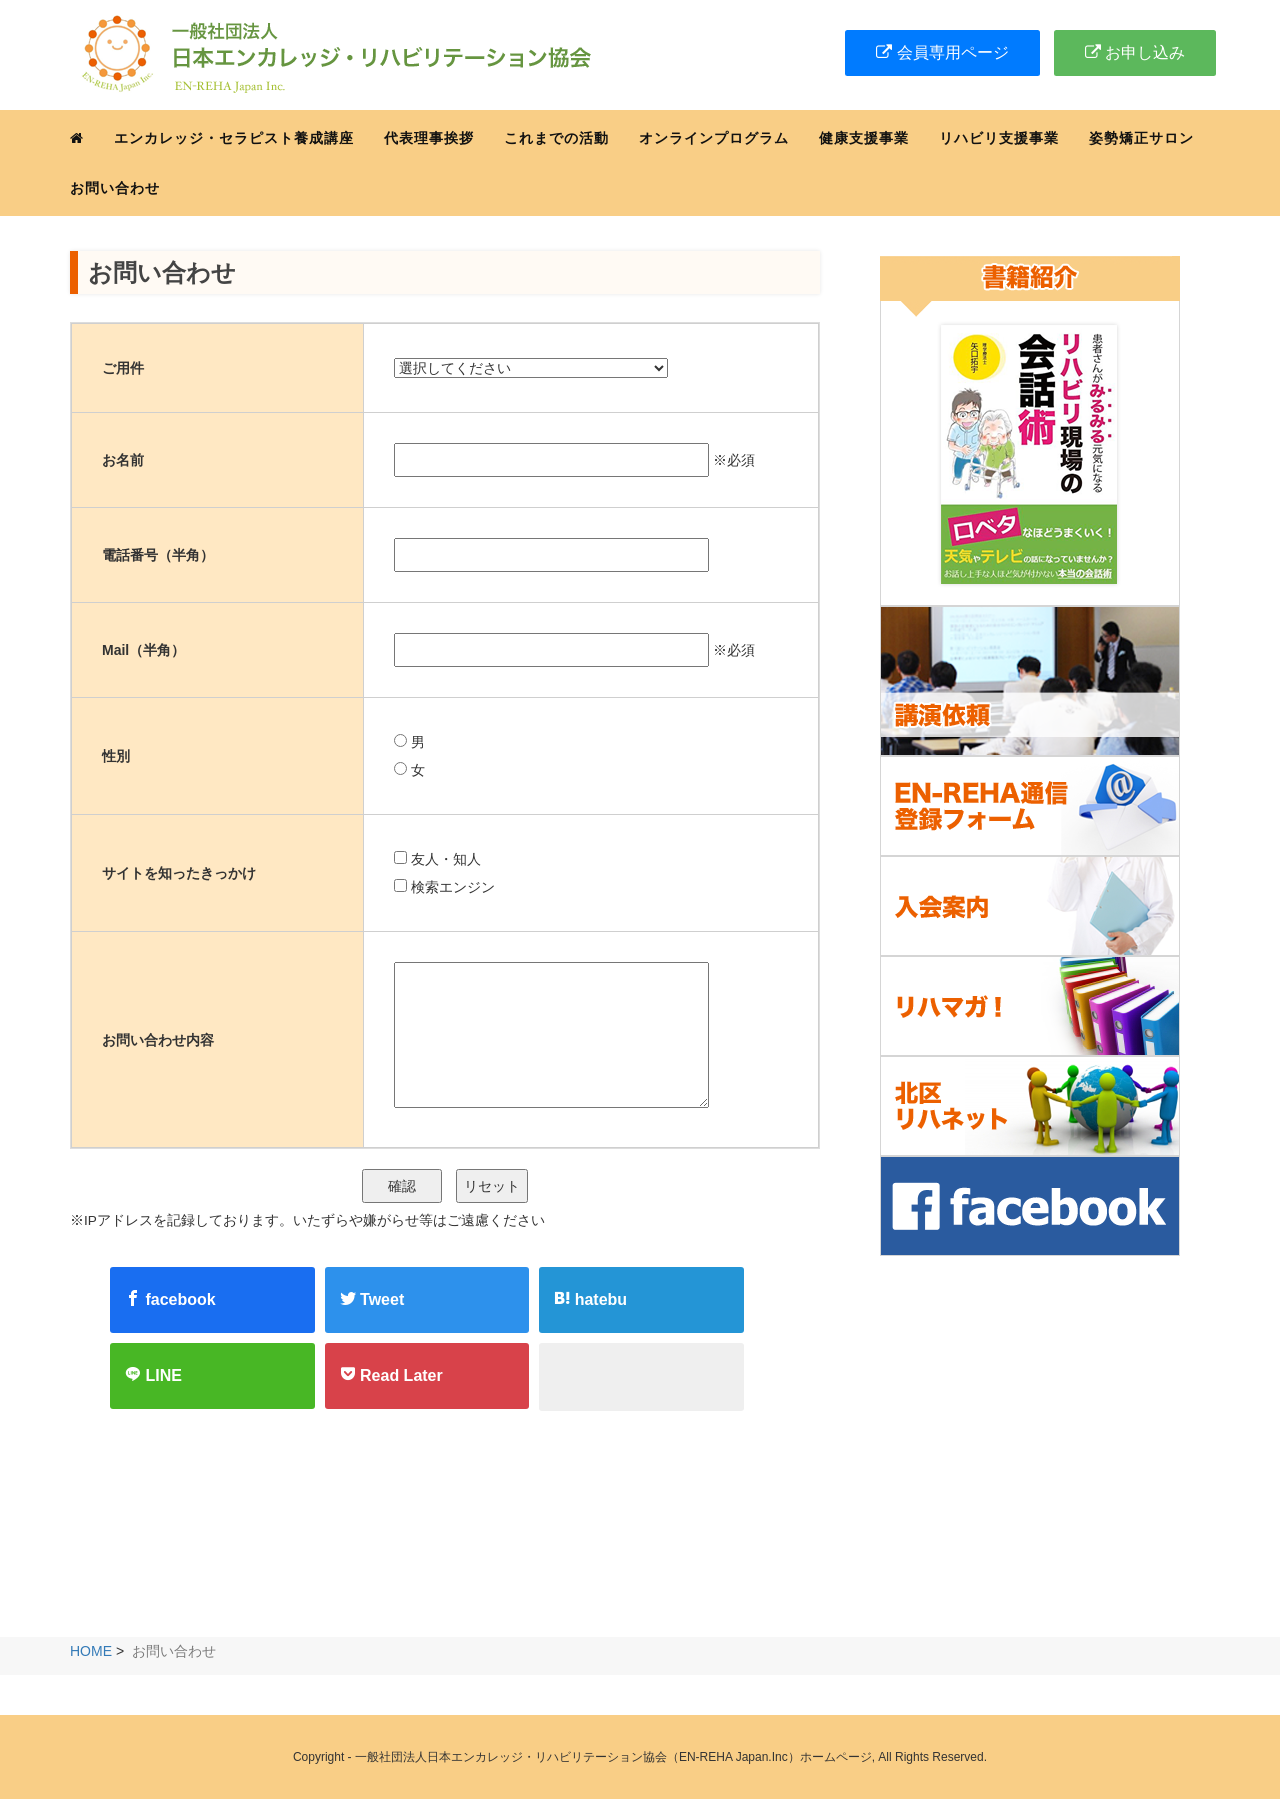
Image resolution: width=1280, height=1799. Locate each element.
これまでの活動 (556, 138)
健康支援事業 (864, 138)
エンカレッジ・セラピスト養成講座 (234, 138)
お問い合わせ (115, 188)
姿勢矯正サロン (1141, 138)
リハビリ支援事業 (999, 138)
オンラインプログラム (714, 138)
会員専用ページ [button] (942, 52)
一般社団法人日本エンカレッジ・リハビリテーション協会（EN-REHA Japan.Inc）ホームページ (613, 1757)
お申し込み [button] (1135, 52)
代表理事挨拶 (429, 138)
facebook (170, 1299)
